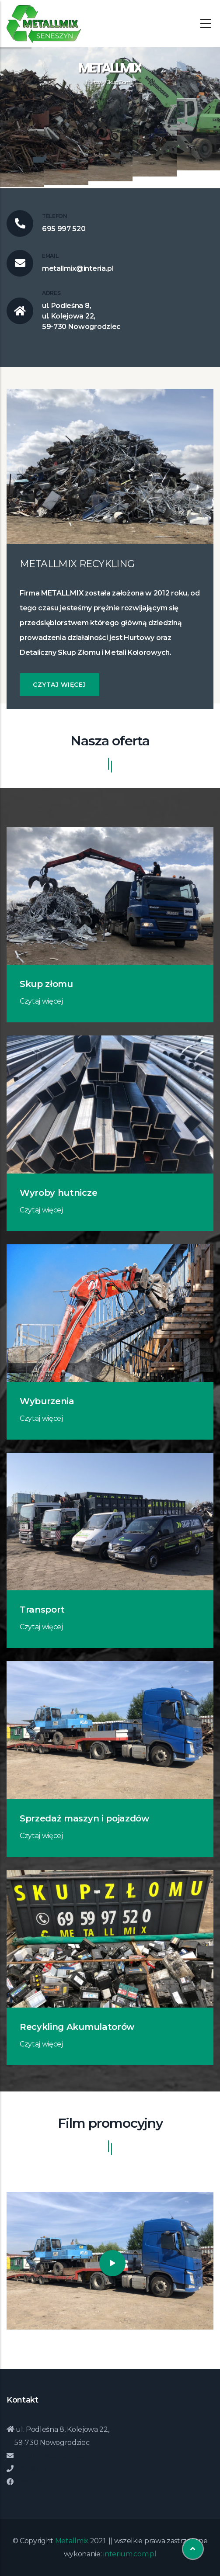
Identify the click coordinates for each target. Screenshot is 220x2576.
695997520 (33, 2469)
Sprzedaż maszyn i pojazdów (84, 1818)
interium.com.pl (129, 2554)
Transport (42, 1609)
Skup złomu (46, 984)
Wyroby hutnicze (58, 1193)
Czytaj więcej (59, 685)
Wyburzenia (47, 1401)
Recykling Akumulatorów (77, 2027)
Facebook (31, 2482)
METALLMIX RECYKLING (77, 564)
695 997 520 (63, 229)
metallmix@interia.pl (78, 268)
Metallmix (71, 2541)
